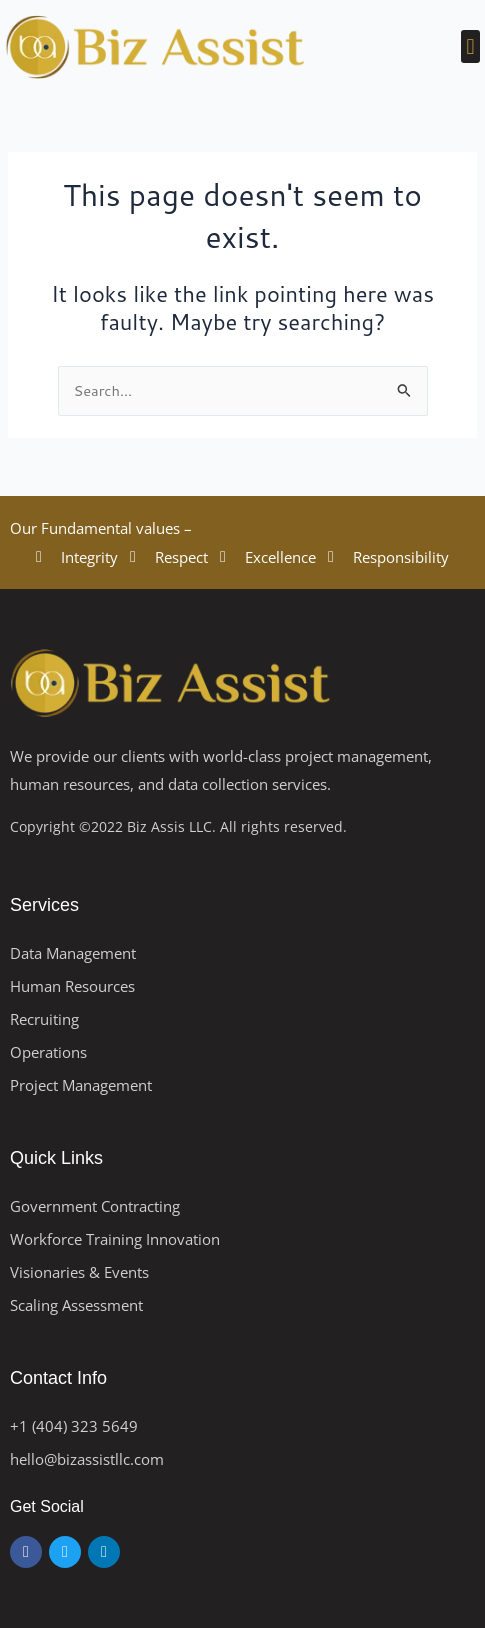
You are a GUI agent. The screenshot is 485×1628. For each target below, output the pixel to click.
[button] (470, 46)
